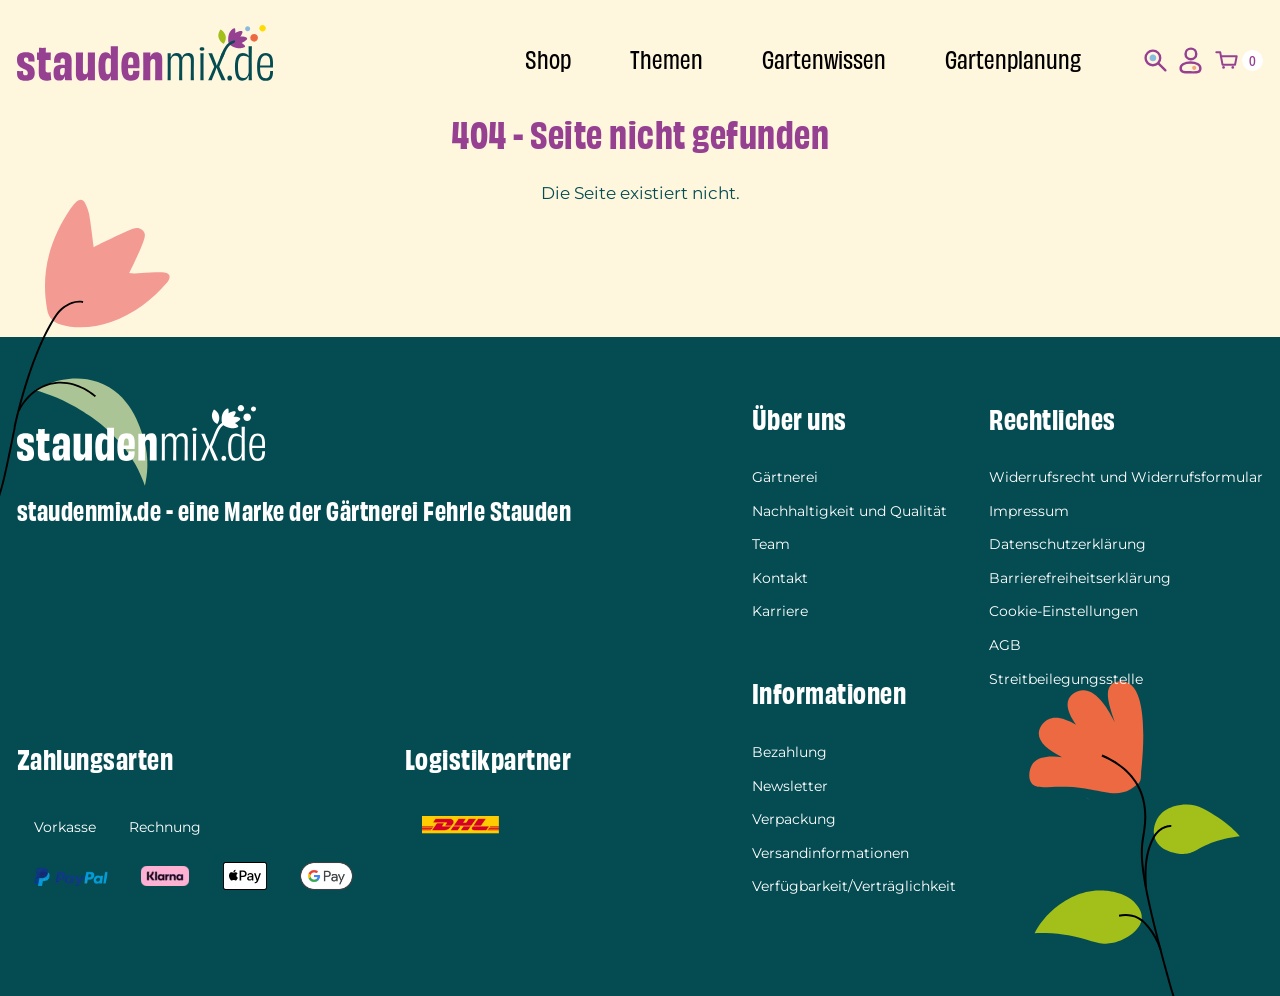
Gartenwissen (824, 60)
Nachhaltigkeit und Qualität (849, 511)
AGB (1005, 645)
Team (771, 544)
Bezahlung (789, 752)
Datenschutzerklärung (1067, 544)
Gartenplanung (1013, 60)
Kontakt (780, 578)
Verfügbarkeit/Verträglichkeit (854, 886)
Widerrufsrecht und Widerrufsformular (1126, 477)
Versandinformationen (830, 853)
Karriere (780, 611)
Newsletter (790, 786)
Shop (548, 60)
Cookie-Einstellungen (1063, 611)
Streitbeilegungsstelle (1066, 679)
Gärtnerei (785, 477)
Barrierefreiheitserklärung (1080, 578)
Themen (666, 60)
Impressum (1029, 511)
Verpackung (794, 819)
